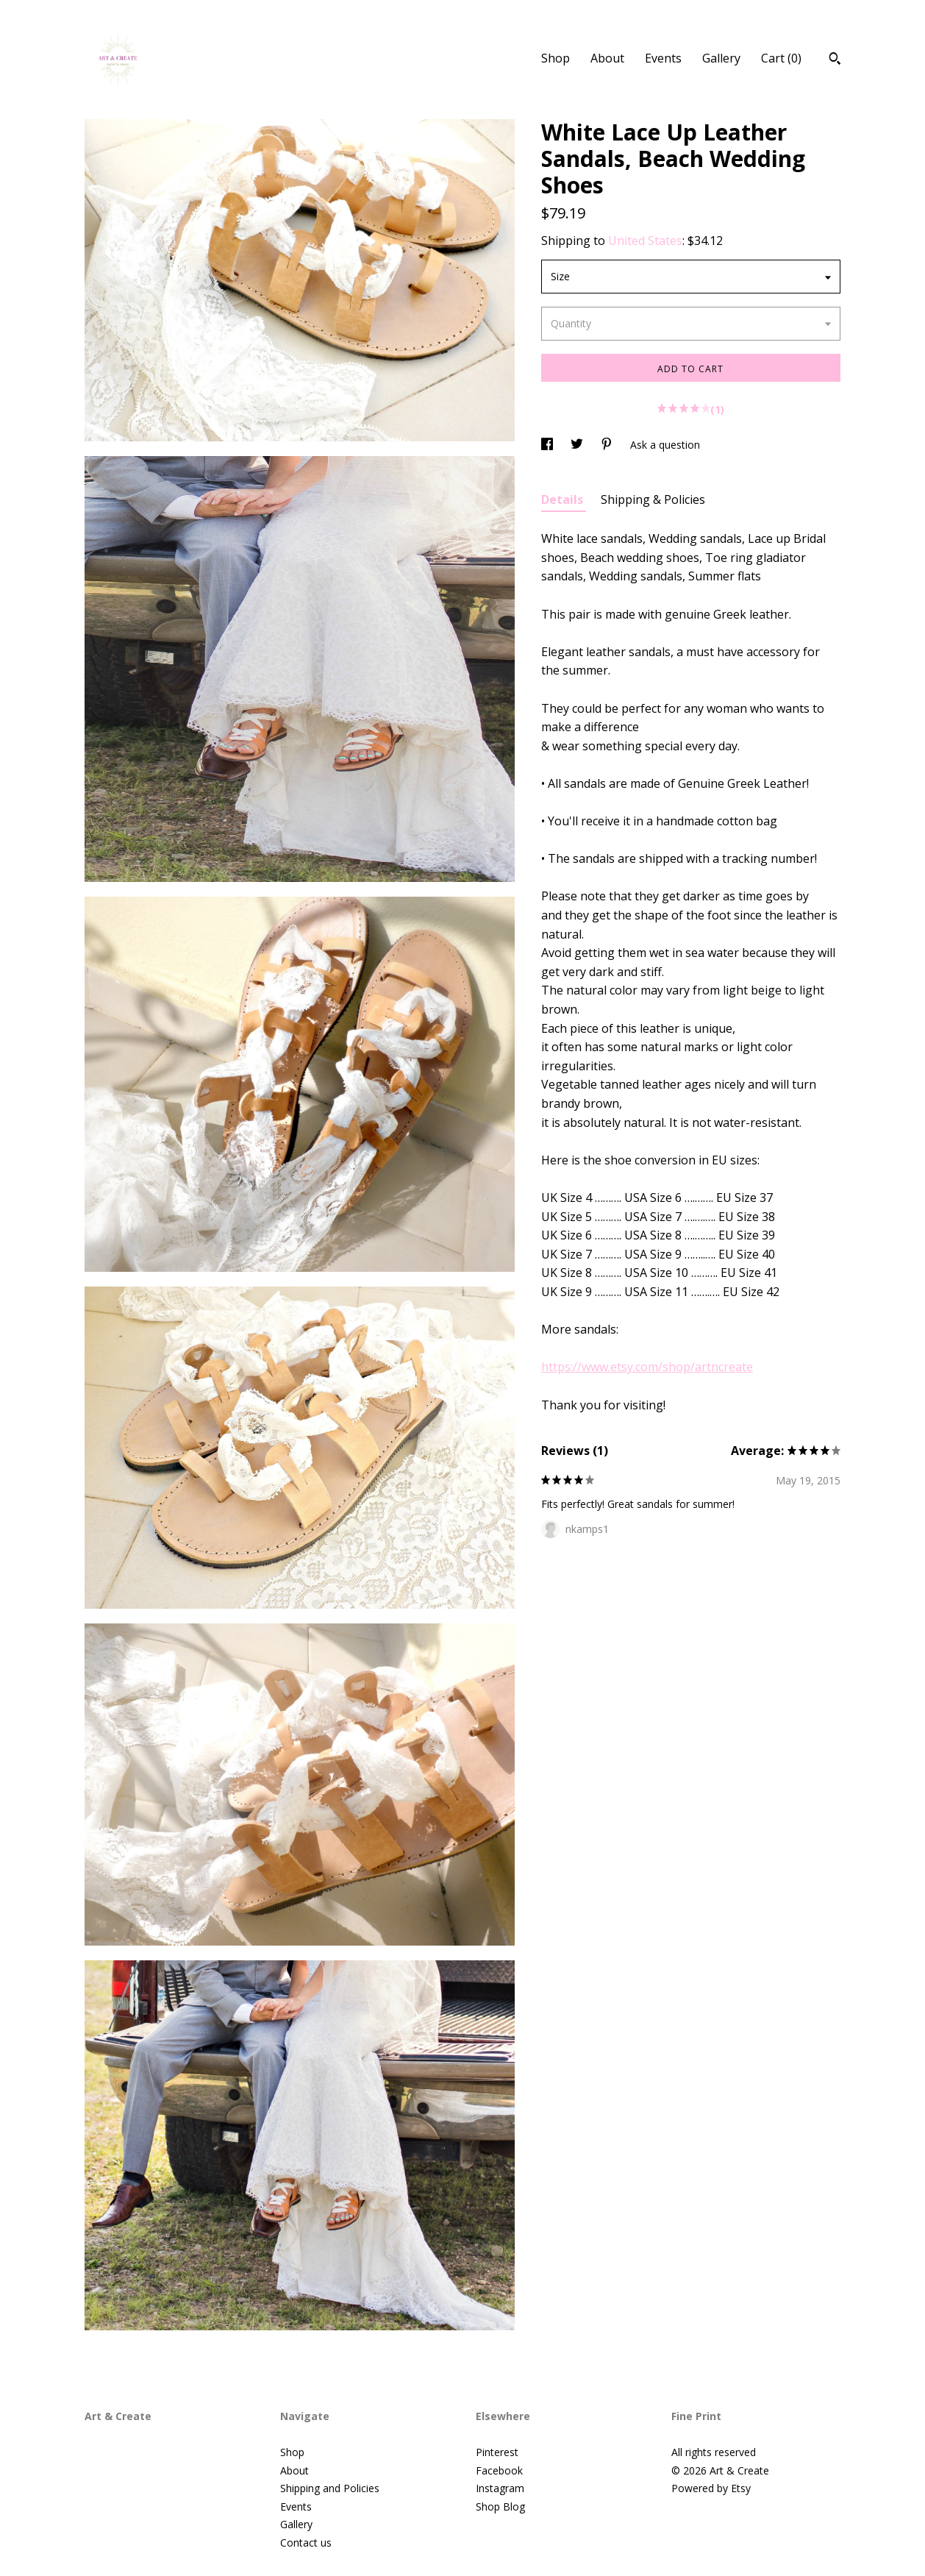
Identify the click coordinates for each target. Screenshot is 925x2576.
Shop (555, 58)
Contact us (306, 2543)
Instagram (500, 2488)
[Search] (834, 60)
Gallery (721, 58)
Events (663, 58)
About (607, 58)
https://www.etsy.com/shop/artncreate (647, 1367)
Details (563, 499)
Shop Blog (500, 2506)
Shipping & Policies (653, 499)
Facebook (499, 2470)
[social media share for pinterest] (608, 445)
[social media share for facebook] (548, 445)
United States (645, 240)
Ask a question (665, 445)
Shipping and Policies (329, 2488)
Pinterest (497, 2452)
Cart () (781, 58)
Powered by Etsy (711, 2488)
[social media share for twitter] (578, 445)
